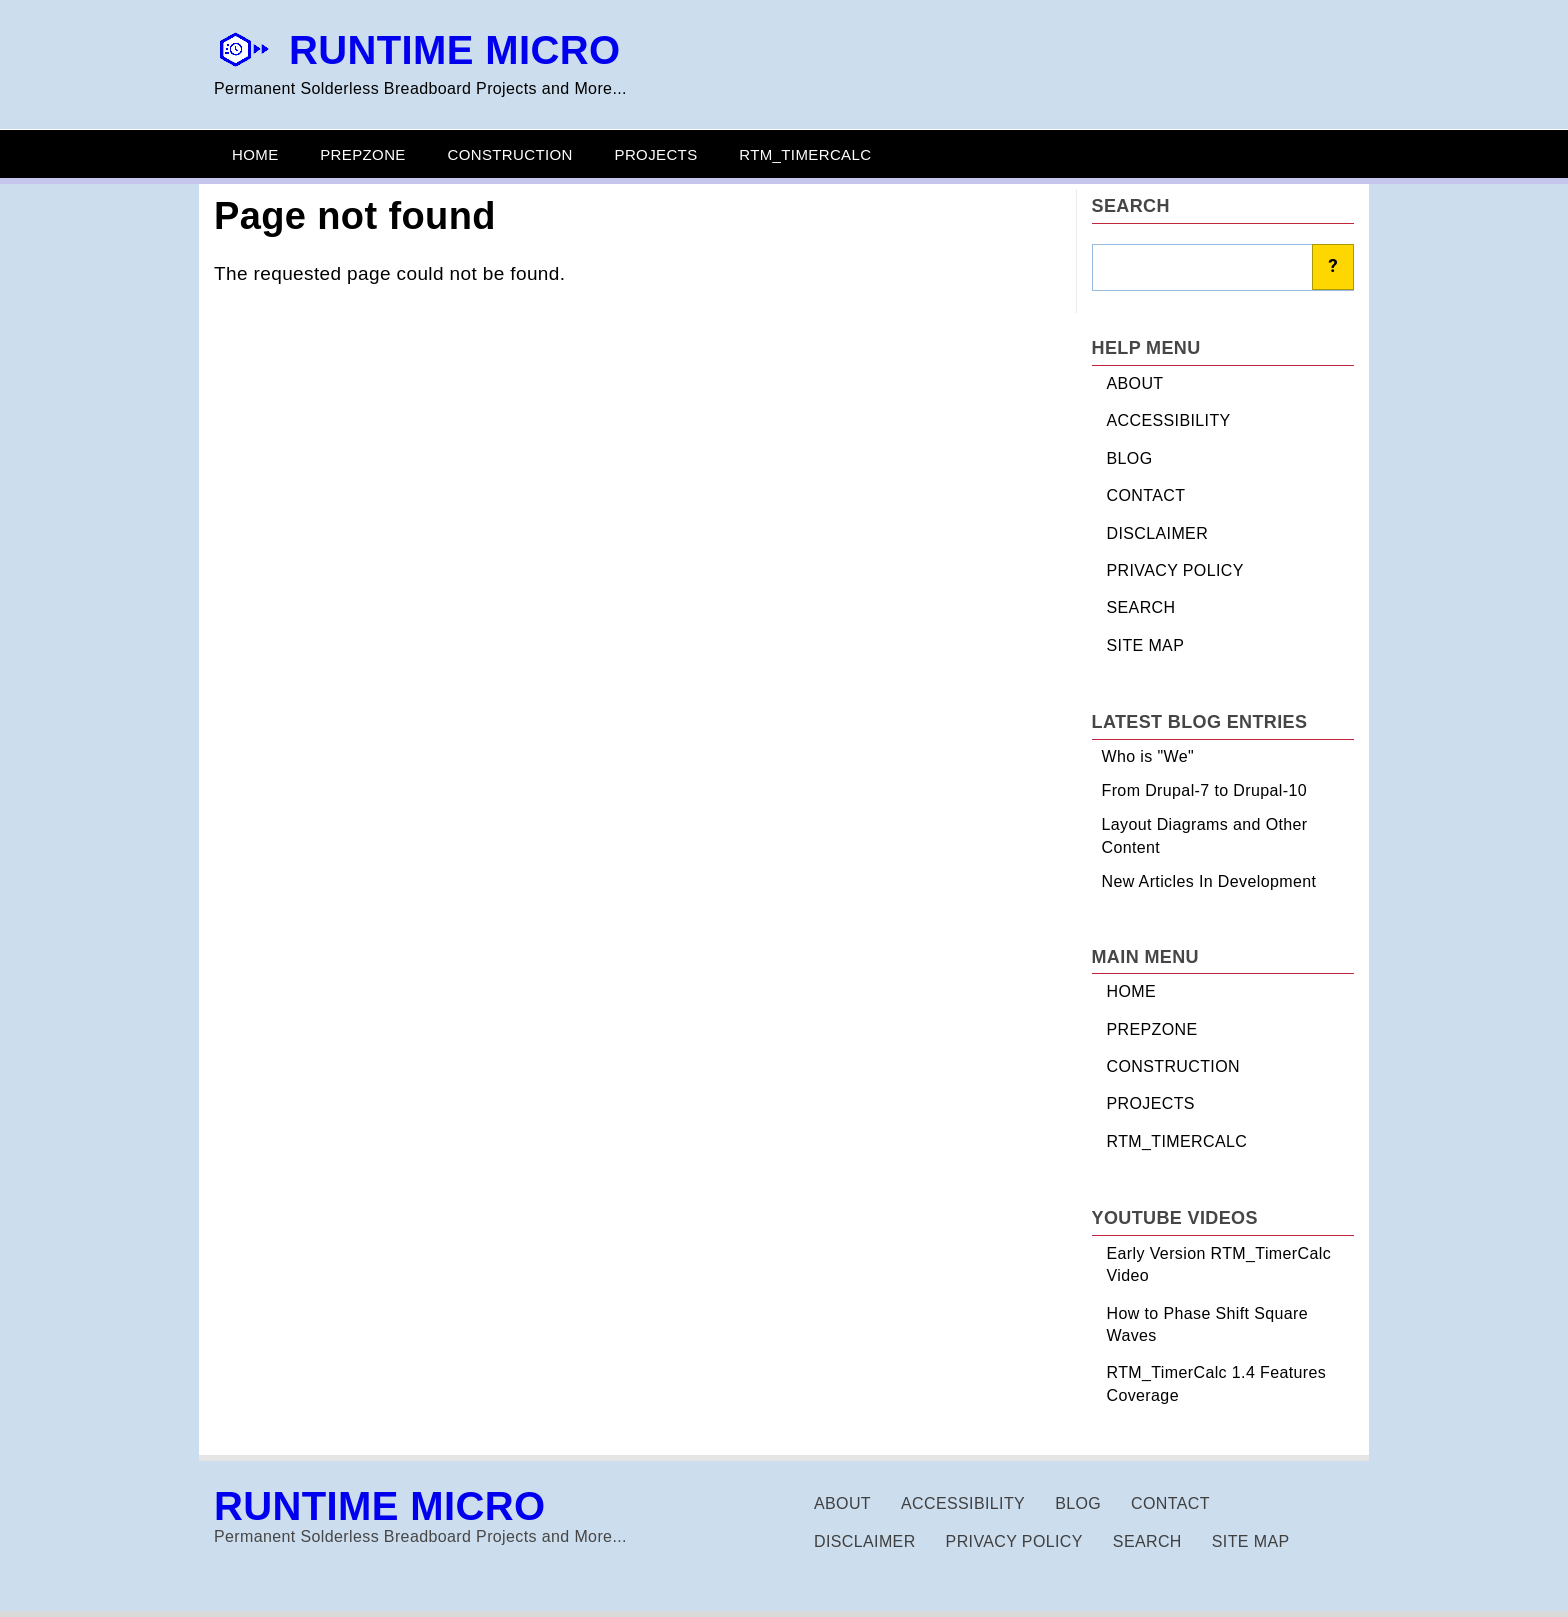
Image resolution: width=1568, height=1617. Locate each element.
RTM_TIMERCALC (805, 154)
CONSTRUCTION (509, 154)
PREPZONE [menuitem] (1152, 1029)
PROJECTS (656, 154)
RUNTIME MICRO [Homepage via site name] (455, 50)
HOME (255, 154)
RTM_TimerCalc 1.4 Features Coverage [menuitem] (1217, 1383)
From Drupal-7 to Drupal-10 (1205, 790)
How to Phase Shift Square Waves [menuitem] (1208, 1324)
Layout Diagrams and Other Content (1205, 835)
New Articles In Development (1209, 881)
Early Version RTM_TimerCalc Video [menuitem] (1219, 1264)
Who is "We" (1148, 756)
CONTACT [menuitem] (1146, 495)
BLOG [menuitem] (1130, 458)
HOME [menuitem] (1132, 991)
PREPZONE (363, 154)
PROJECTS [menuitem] (1151, 1103)
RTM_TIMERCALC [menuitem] (1177, 1141)
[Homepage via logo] (244, 63)
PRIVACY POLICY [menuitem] (1175, 570)
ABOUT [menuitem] (1135, 383)
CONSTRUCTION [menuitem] (1173, 1066)
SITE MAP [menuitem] (1146, 645)
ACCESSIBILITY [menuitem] (1169, 420)
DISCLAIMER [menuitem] (1158, 533)
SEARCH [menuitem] (1141, 607)
